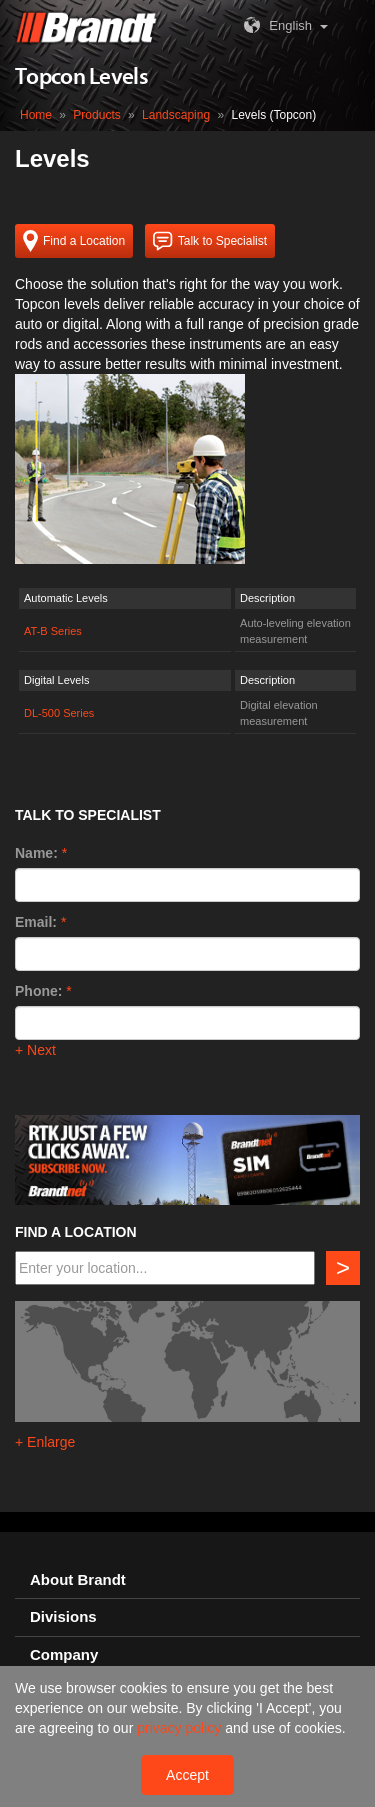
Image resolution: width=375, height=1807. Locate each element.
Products (96, 115)
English (275, 25)
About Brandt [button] (78, 1580)
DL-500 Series (59, 713)
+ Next (35, 1050)
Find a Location (74, 241)
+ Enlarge (45, 1442)
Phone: (38, 991)
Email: (36, 922)
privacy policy (181, 1728)
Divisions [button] (63, 1617)
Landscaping (176, 115)
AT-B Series (53, 631)
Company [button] (64, 1655)
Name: (36, 853)
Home (36, 115)
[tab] (187, 1580)
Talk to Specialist (210, 241)
